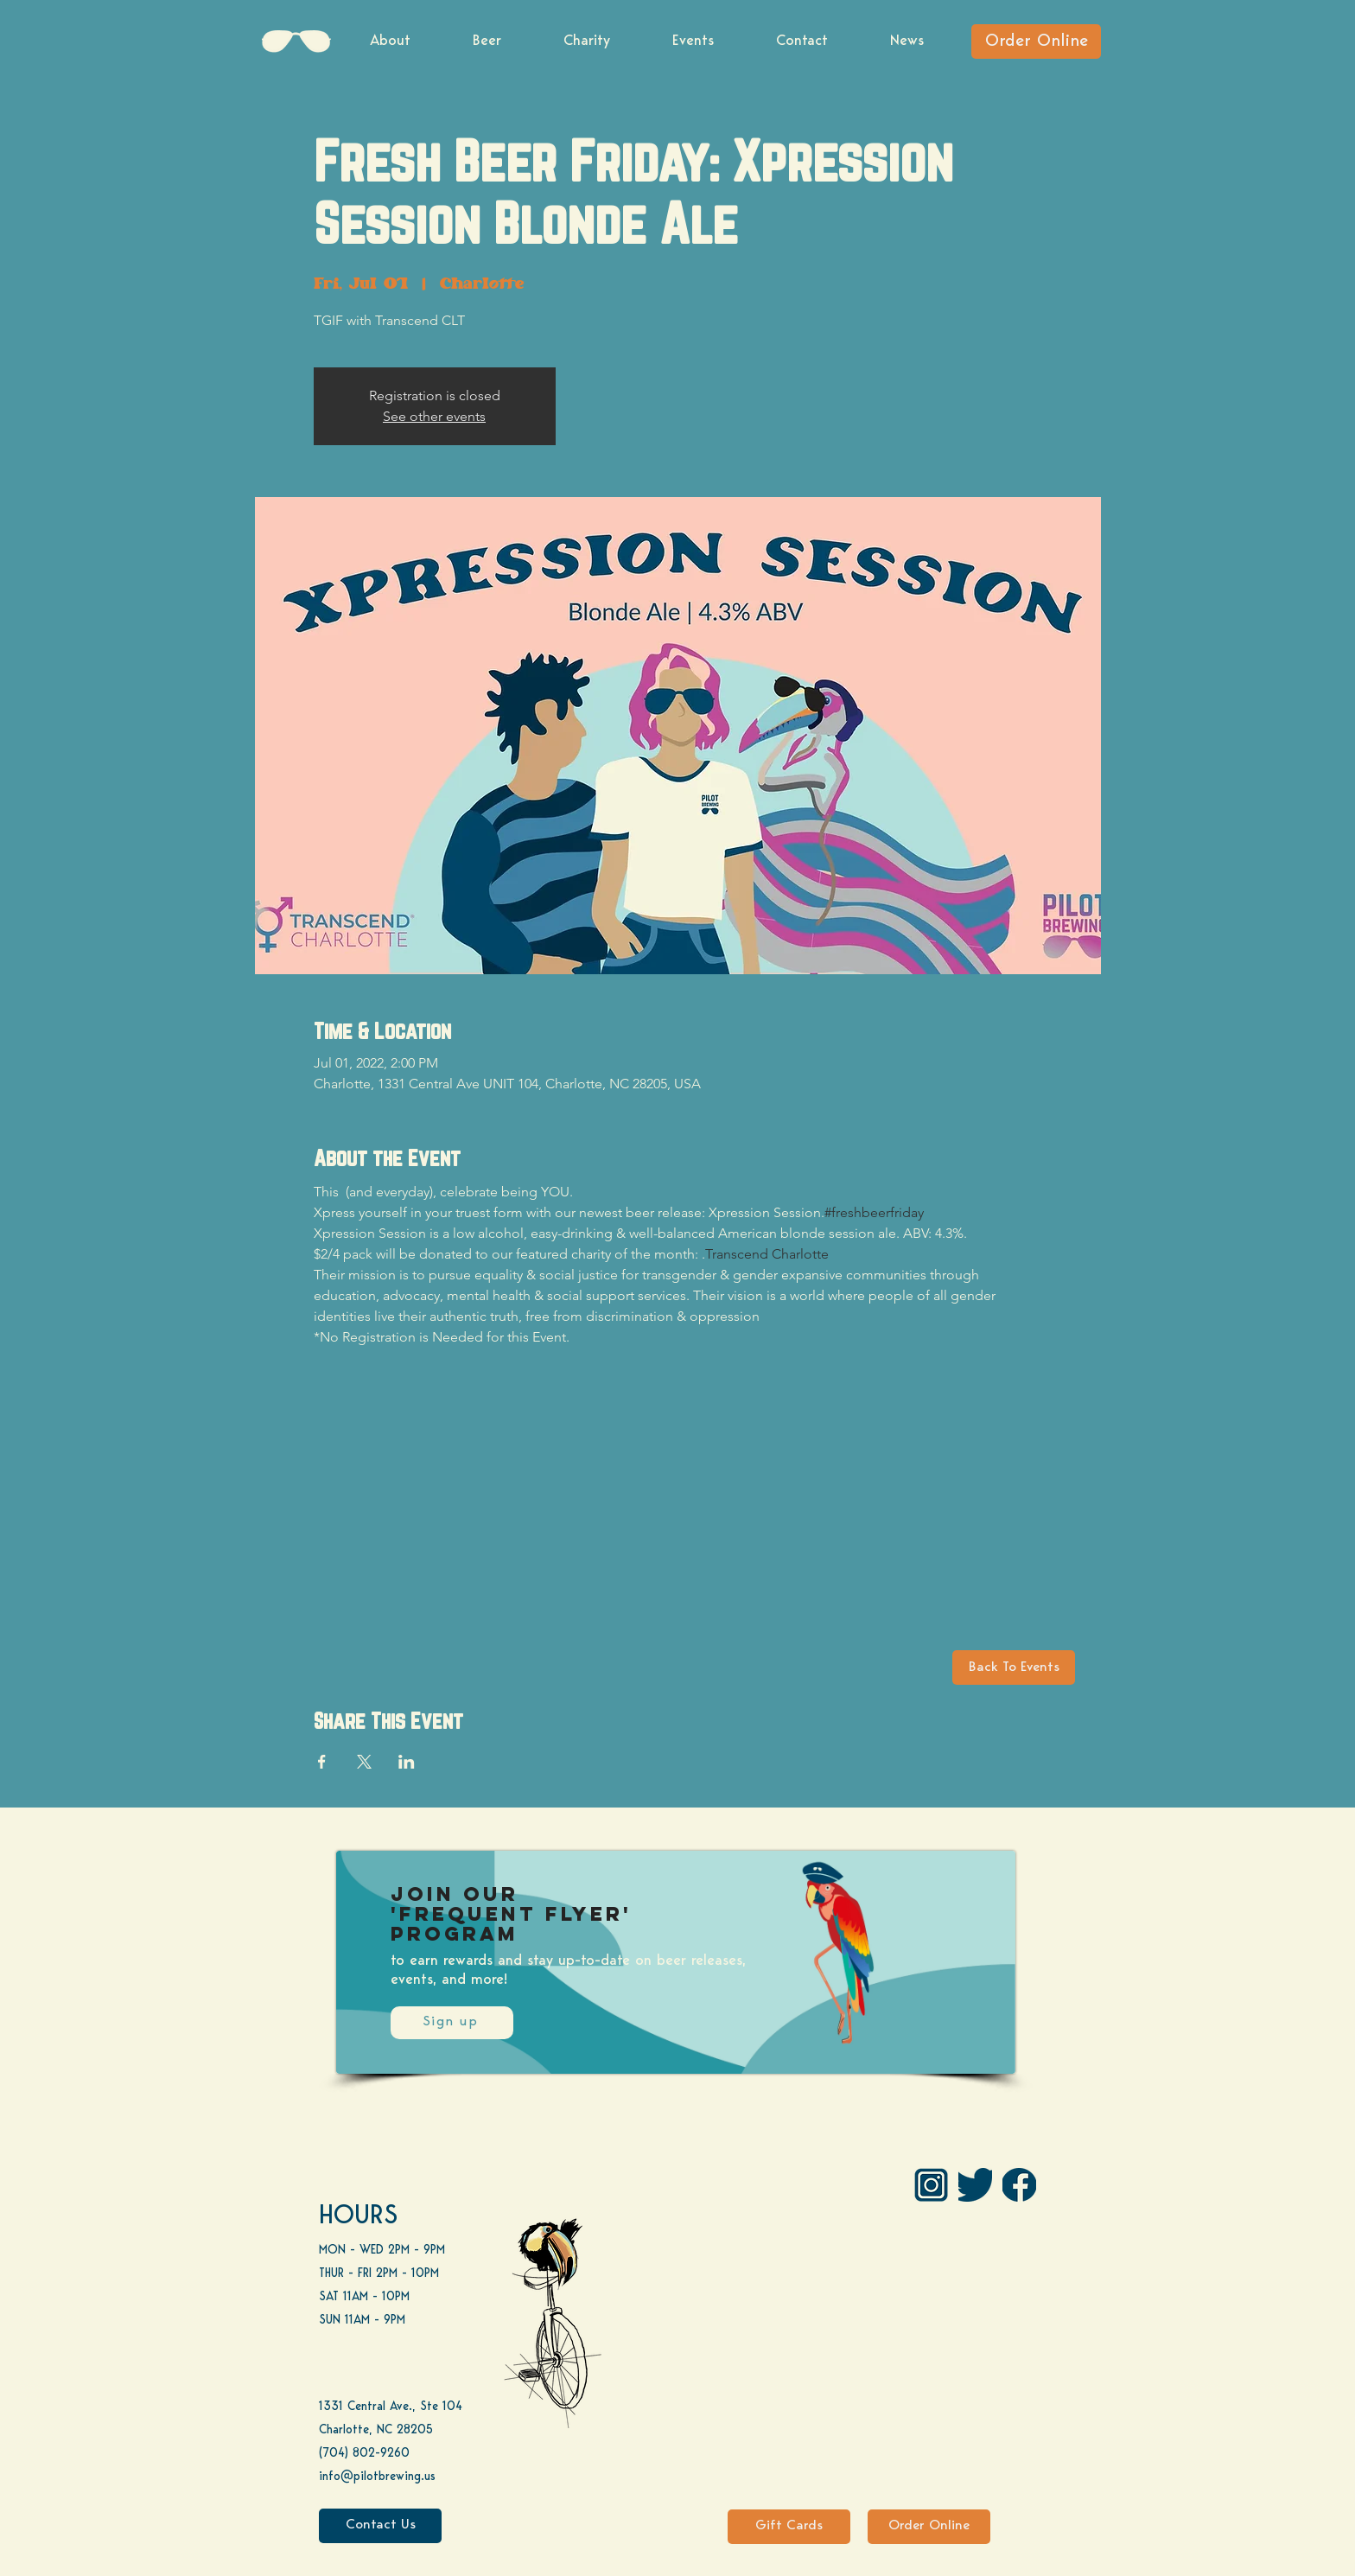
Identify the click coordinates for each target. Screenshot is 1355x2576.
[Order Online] (1036, 41)
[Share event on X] (364, 1762)
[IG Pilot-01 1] (931, 2185)
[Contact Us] (380, 2526)
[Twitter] (975, 2185)
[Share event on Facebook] (322, 1762)
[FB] (1019, 2185)
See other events (434, 416)
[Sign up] (452, 2022)
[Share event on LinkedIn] (406, 1762)
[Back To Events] (1013, 1667)
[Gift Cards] (789, 2526)
